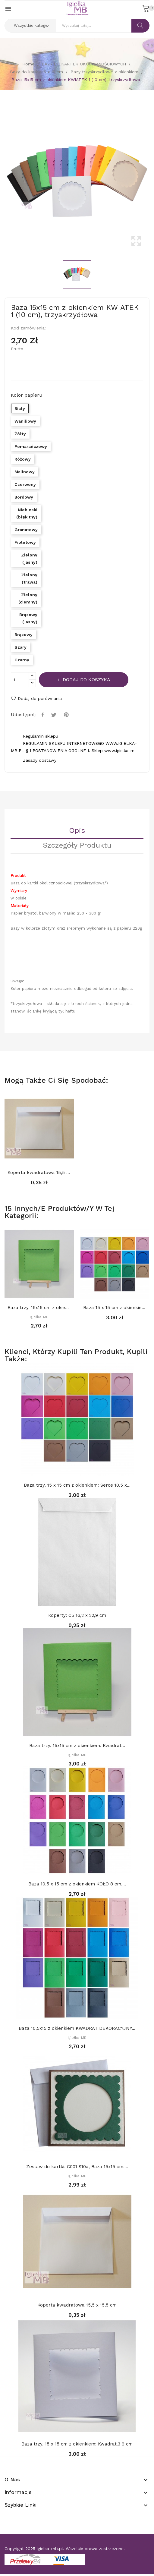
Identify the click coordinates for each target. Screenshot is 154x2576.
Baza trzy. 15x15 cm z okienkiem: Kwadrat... (77, 1745)
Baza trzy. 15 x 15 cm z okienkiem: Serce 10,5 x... (77, 1485)
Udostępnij (43, 714)
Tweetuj (54, 714)
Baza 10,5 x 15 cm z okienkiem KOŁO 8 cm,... (77, 1884)
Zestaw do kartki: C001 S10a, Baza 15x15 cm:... (77, 2166)
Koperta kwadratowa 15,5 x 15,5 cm (39, 1172)
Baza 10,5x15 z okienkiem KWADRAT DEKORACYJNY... (77, 2028)
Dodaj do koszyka (85, 679)
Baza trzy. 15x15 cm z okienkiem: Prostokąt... (39, 1307)
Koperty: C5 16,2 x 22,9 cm (77, 1615)
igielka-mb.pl (50, 2548)
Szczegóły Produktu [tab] (77, 845)
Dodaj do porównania (36, 698)
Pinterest (67, 714)
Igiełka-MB (39, 1317)
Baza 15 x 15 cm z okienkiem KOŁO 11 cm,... (115, 1307)
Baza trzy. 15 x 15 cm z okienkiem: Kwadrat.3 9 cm (77, 2444)
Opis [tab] (77, 831)
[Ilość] (20, 679)
